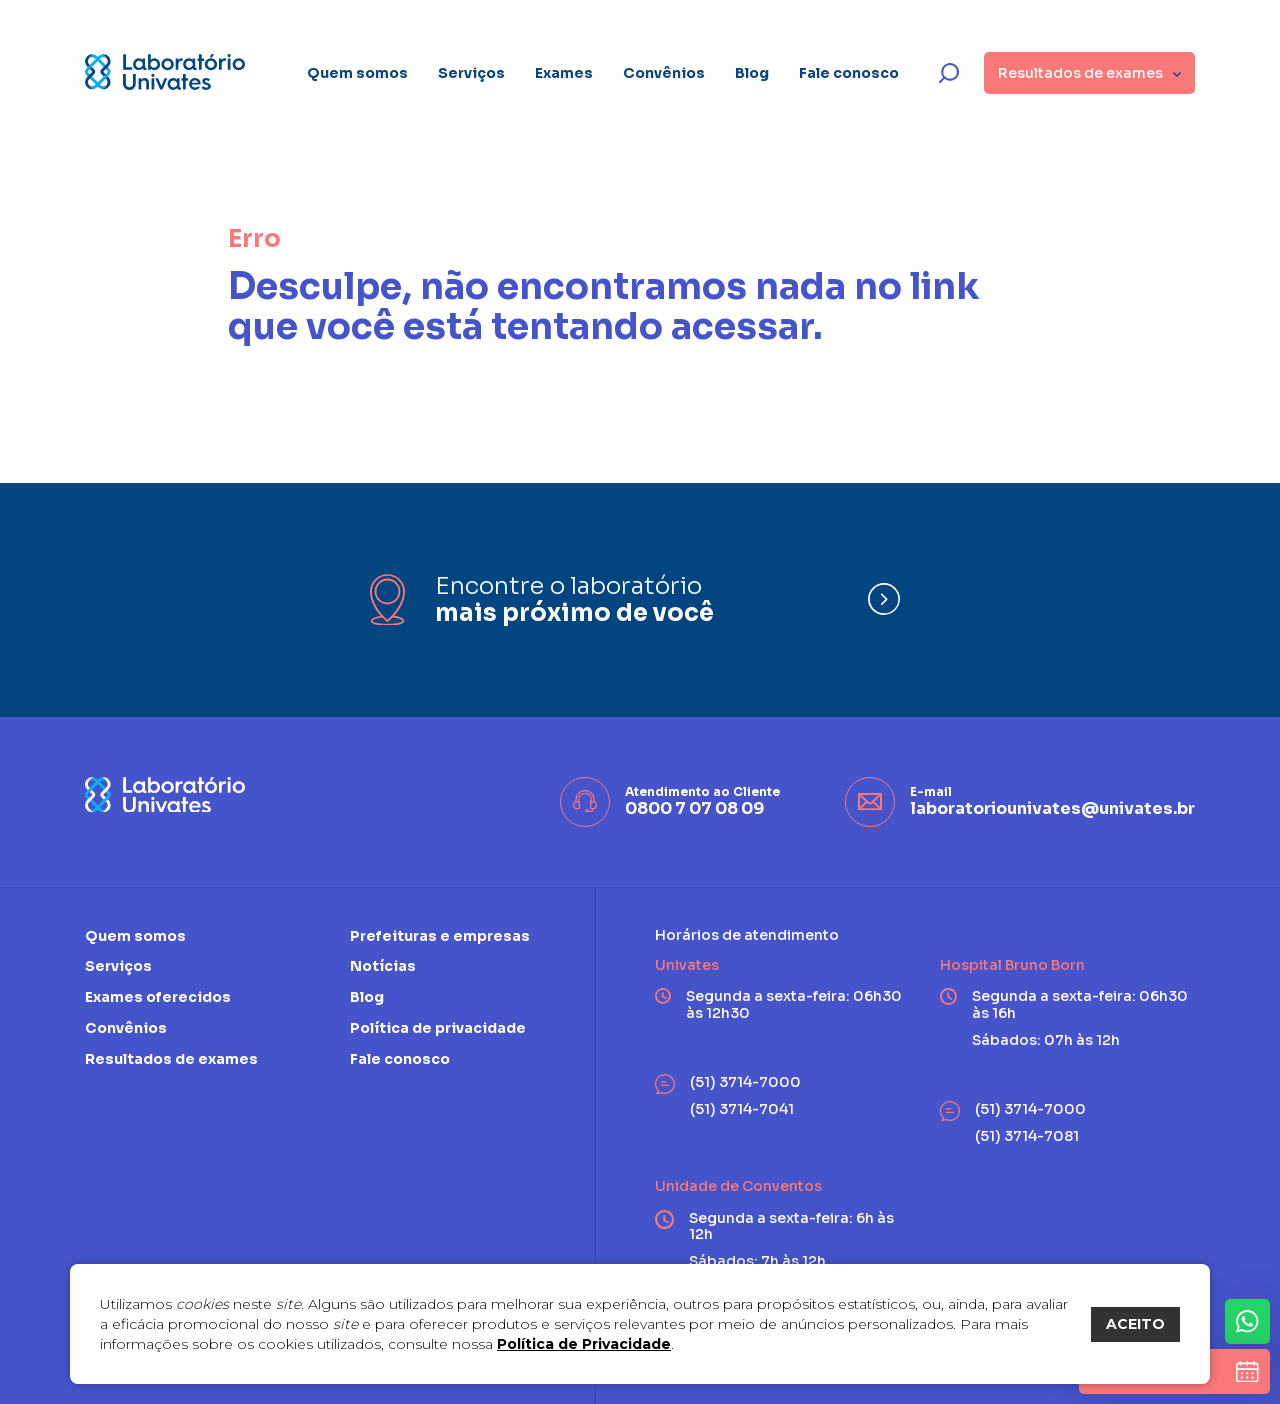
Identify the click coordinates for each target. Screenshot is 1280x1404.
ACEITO (1135, 1324)
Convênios (664, 73)
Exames (564, 73)
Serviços (471, 73)
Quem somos (357, 73)
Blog (752, 73)
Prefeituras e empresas (440, 936)
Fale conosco (849, 73)
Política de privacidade (438, 1028)
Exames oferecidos (158, 997)
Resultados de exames (171, 1059)
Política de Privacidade (584, 1344)
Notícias (383, 966)
